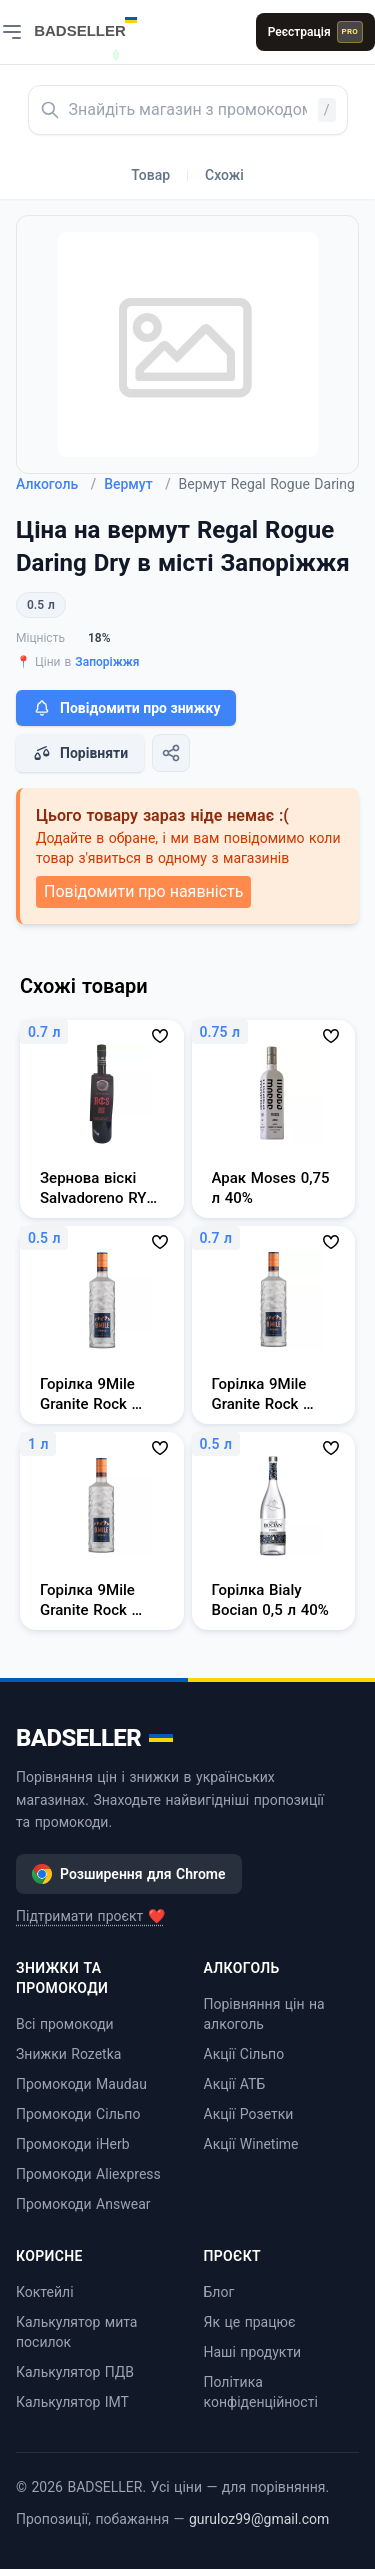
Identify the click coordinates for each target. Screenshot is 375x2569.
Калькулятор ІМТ (72, 2402)
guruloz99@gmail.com (259, 2519)
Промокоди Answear (83, 2204)
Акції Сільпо (244, 2054)
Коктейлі (45, 2292)
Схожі (224, 175)
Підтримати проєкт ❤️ (90, 1916)
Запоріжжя (107, 662)
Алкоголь (56, 484)
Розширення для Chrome (129, 1874)
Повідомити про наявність (143, 891)
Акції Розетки (249, 2114)
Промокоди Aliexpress (88, 2174)
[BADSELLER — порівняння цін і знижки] (96, 25)
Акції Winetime (251, 2144)
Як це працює (250, 2322)
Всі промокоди (65, 2024)
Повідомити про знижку (126, 708)
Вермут (137, 484)
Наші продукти (253, 2352)
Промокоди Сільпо (78, 2114)
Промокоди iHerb (73, 2144)
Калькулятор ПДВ (75, 2372)
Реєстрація (315, 32)
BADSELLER (94, 1738)
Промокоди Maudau (81, 2084)
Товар (150, 175)
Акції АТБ (235, 2084)
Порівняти (80, 753)
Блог (219, 2292)
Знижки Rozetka (68, 2054)
